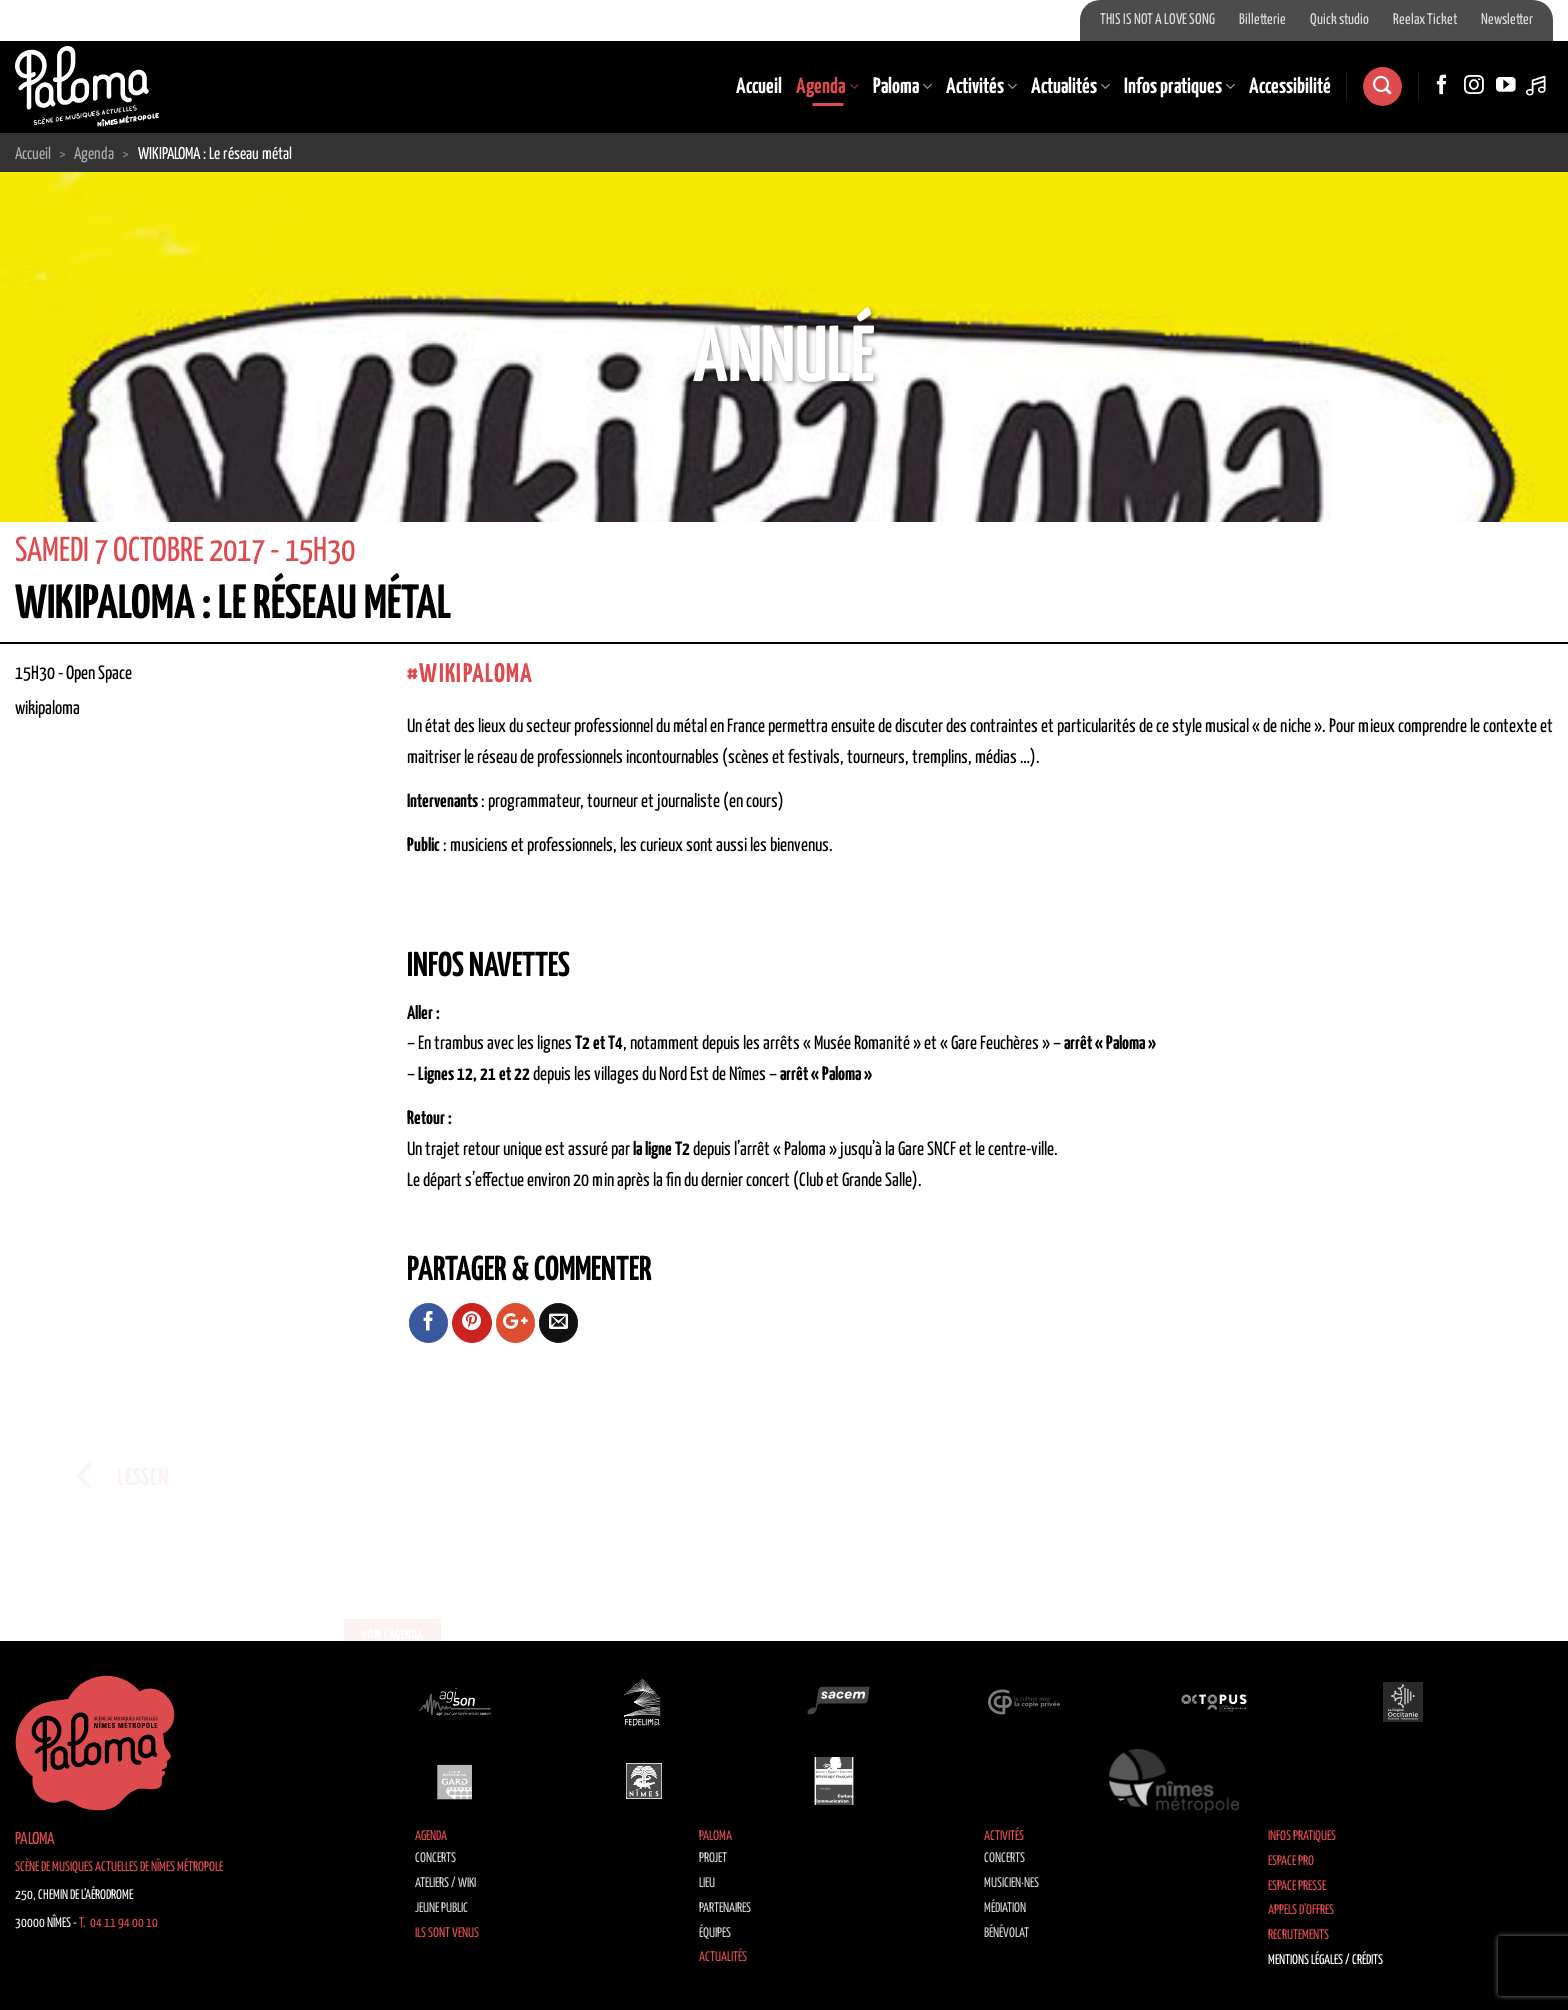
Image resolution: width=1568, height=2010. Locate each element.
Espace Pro (1291, 1861)
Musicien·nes (1011, 1883)
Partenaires (725, 1908)
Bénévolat (1006, 1933)
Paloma (902, 87)
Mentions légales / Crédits (1325, 1960)
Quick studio (1339, 20)
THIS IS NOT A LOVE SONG (1157, 20)
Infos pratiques (1179, 87)
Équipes (715, 1933)
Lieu (707, 1883)
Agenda (827, 87)
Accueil (759, 87)
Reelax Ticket (1425, 20)
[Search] (1382, 86)
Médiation (1005, 1908)
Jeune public (441, 1908)
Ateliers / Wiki (445, 1883)
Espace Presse (1297, 1886)
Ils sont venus (447, 1933)
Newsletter (1507, 20)
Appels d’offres (1301, 1910)
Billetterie (1262, 20)
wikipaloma (476, 674)
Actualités (1070, 87)
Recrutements (1298, 1935)
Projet (713, 1858)
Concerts (435, 1858)
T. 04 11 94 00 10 (118, 1923)
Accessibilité (1290, 87)
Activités (981, 87)
